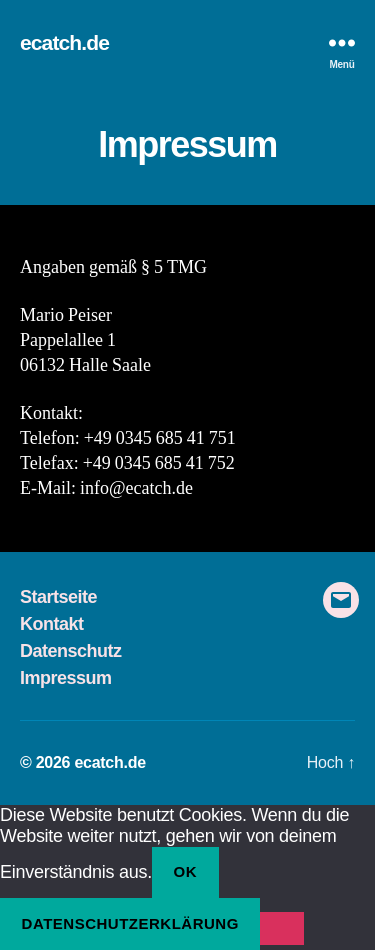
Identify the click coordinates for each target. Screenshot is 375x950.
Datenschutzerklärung (130, 923)
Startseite (58, 597)
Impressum (66, 678)
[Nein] (281, 928)
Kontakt (52, 624)
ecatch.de (64, 42)
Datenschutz (71, 651)
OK (186, 871)
